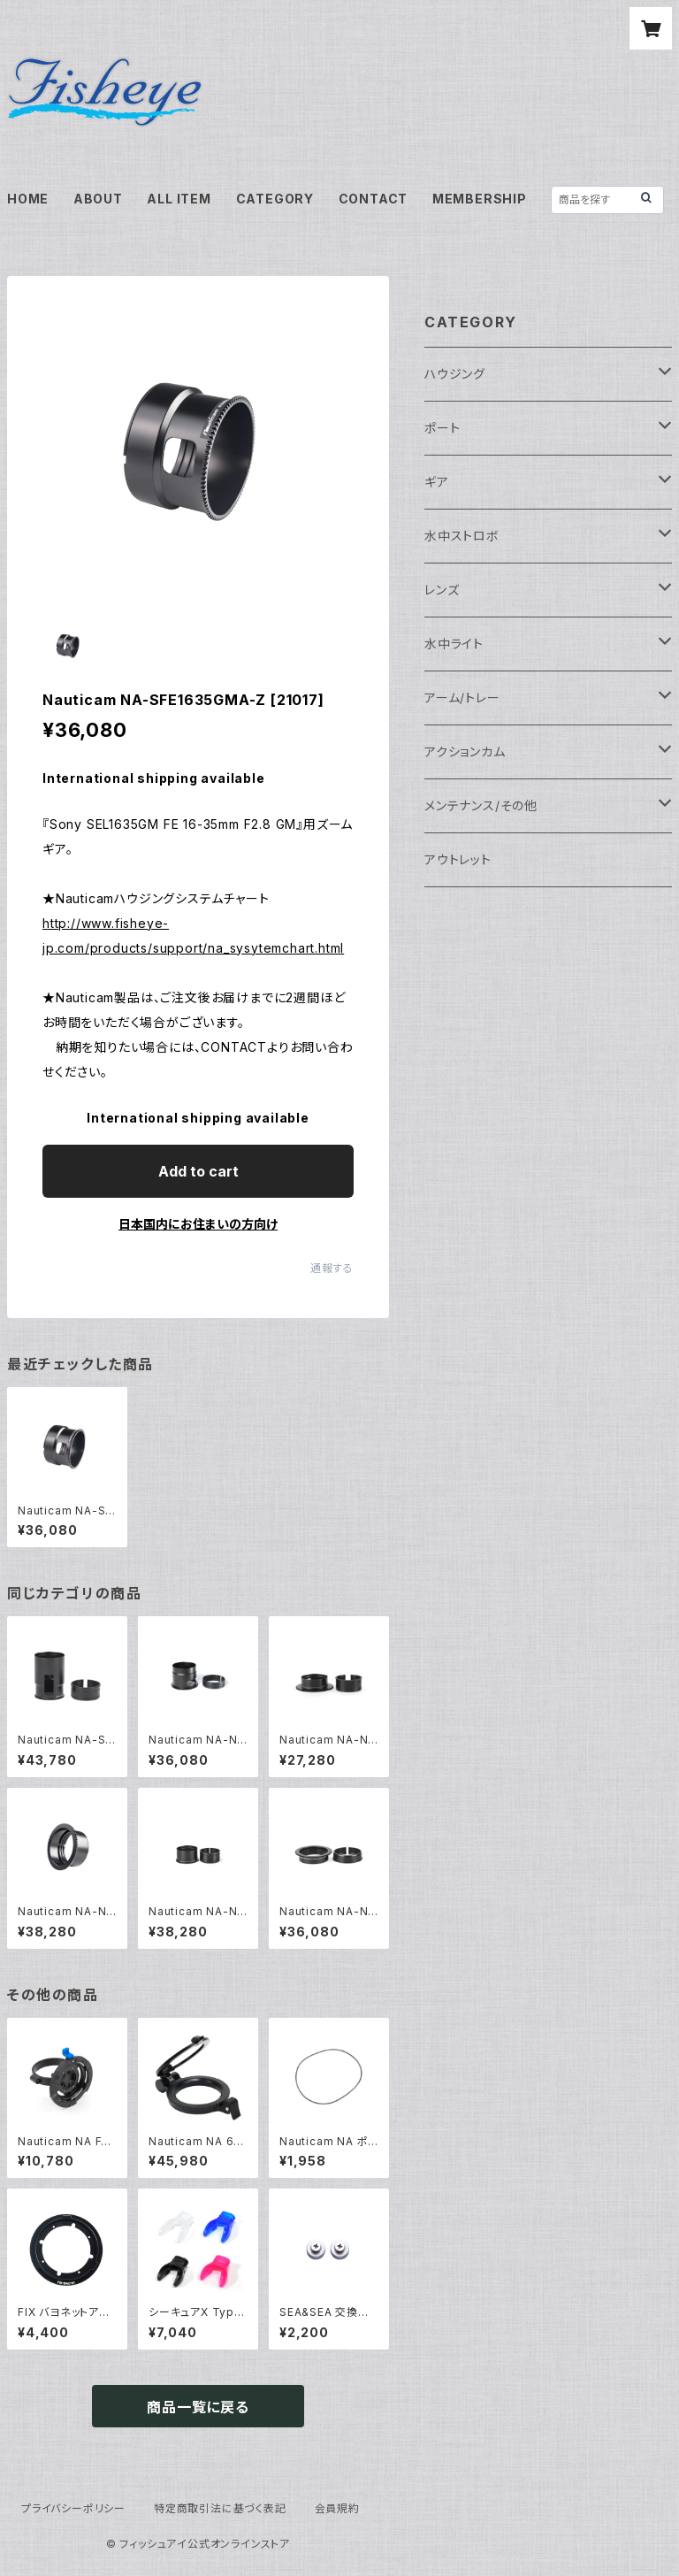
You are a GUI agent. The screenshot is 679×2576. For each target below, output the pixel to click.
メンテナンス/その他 (481, 805)
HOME (28, 198)
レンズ (441, 589)
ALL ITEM (178, 198)
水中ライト (454, 643)
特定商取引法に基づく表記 (220, 2508)
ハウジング (454, 373)
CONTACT (373, 198)
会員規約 (337, 2508)
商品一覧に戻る (198, 2407)
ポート (442, 427)
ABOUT (98, 198)
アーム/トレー (462, 697)
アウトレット (458, 859)
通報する (332, 1268)
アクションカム (465, 751)
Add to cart (198, 1171)
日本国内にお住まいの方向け (198, 1223)
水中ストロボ (462, 535)
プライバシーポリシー (73, 2508)
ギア (436, 481)
